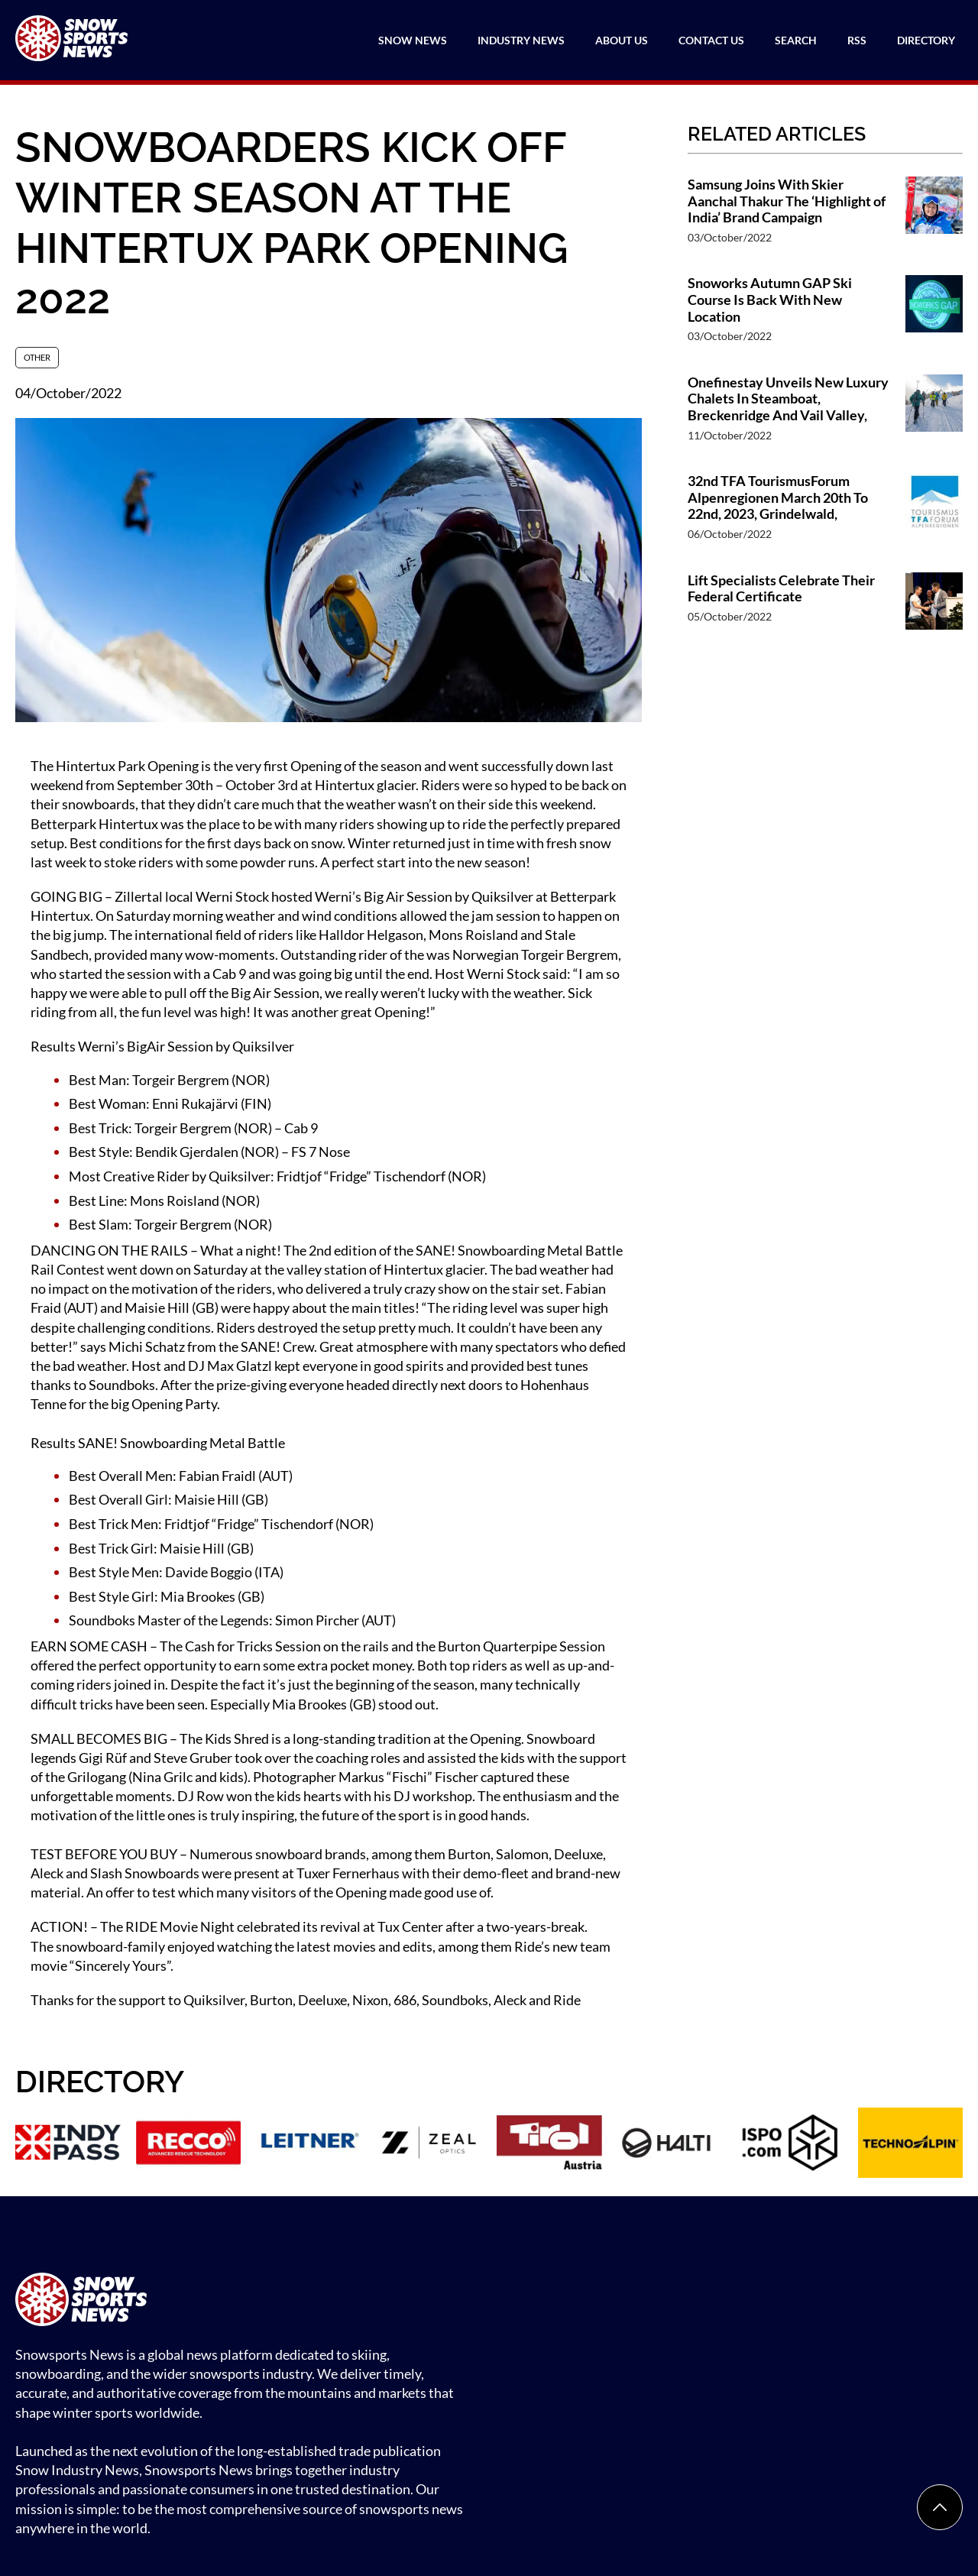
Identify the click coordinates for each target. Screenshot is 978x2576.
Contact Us (711, 40)
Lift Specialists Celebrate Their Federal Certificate (781, 588)
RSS (856, 40)
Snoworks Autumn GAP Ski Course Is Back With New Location (770, 299)
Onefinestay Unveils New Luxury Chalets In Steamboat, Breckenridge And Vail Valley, (788, 398)
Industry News (521, 40)
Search (796, 40)
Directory (926, 40)
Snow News (412, 40)
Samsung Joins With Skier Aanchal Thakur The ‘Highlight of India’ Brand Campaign (787, 201)
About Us (621, 40)
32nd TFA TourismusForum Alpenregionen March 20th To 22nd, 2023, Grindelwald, (778, 497)
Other (37, 357)
